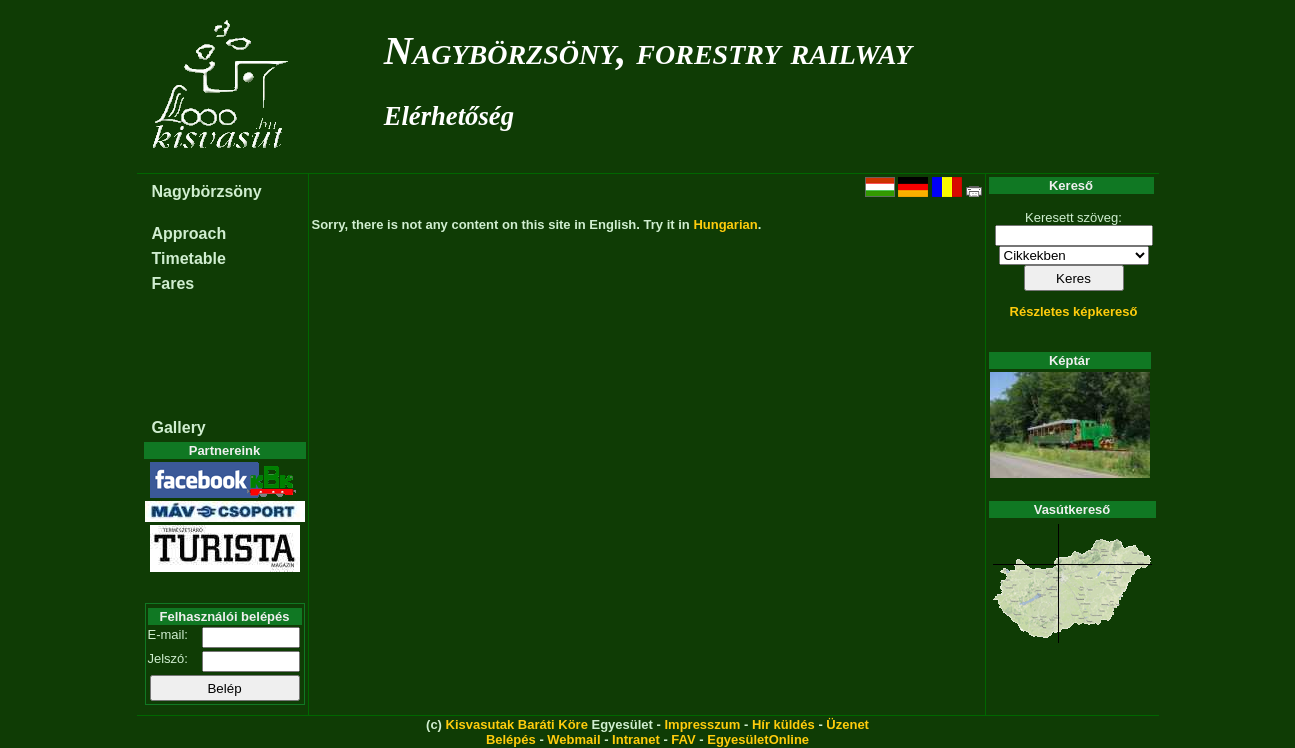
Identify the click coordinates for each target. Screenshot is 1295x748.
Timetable (189, 258)
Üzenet (847, 724)
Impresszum (702, 724)
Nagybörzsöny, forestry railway (648, 50)
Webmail (573, 739)
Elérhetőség (449, 116)
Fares (173, 283)
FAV (683, 739)
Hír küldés (783, 724)
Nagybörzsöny (207, 191)
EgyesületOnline (758, 739)
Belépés (511, 739)
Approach (189, 233)
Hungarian (725, 224)
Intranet (636, 739)
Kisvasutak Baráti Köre (517, 724)
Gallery (179, 427)
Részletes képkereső (1074, 311)
